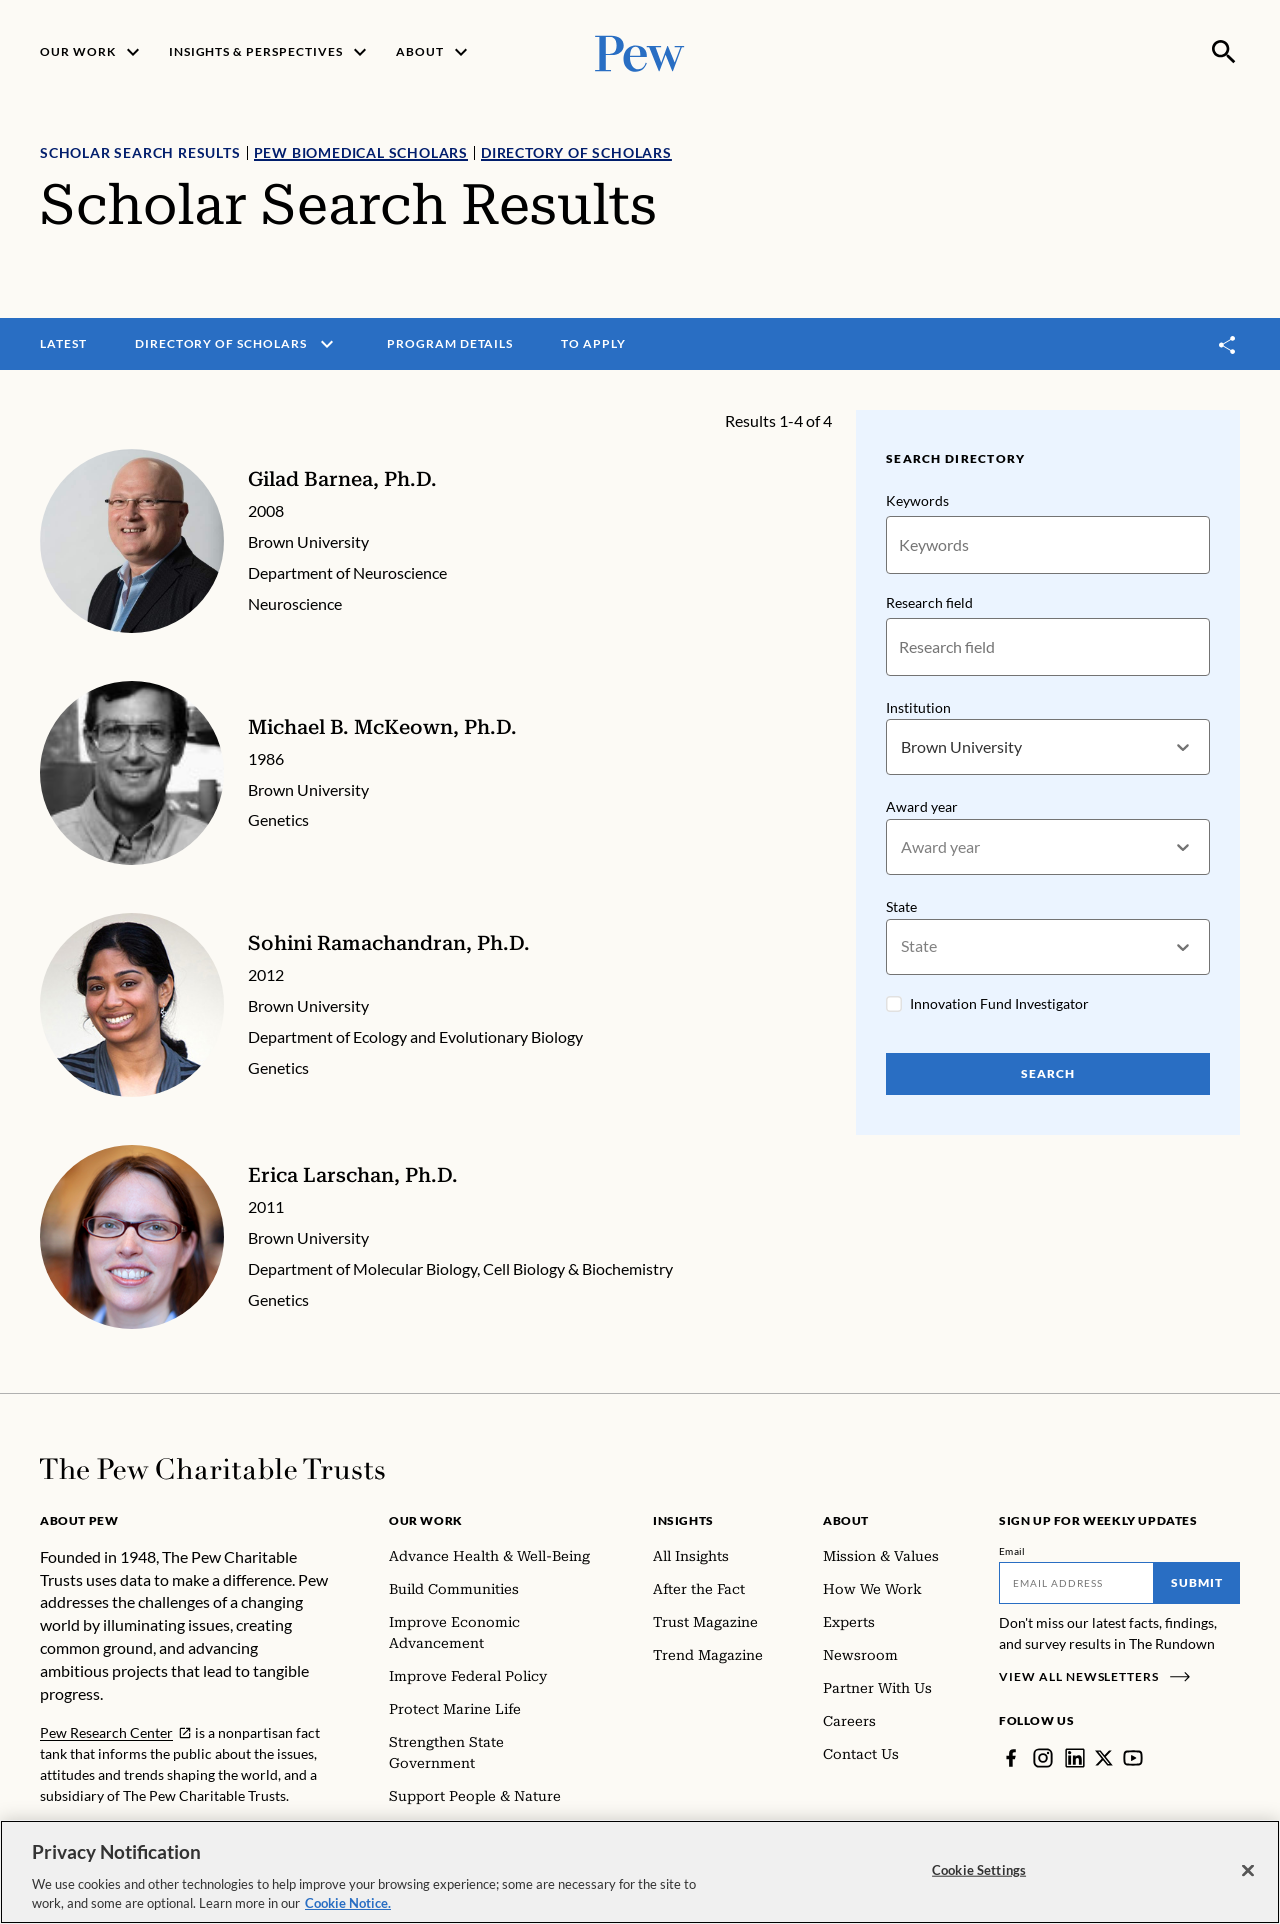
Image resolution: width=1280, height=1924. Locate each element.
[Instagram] (1043, 1758)
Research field (929, 602)
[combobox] (902, 747)
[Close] (1248, 1879)
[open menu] (327, 344)
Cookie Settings (979, 1878)
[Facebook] (1011, 1758)
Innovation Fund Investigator (999, 1003)
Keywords (917, 500)
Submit (1197, 1582)
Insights (683, 1520)
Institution (918, 707)
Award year (922, 807)
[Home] (212, 1469)
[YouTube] (1133, 1758)
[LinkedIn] (1075, 1758)
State (901, 906)
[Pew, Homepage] (640, 51)
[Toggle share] (1228, 344)
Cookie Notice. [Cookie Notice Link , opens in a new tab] (348, 1912)
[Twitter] (1104, 1758)
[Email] (1076, 1583)
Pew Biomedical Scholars (361, 152)
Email (1012, 1551)
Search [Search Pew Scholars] (1048, 1073)
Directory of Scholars (576, 152)
